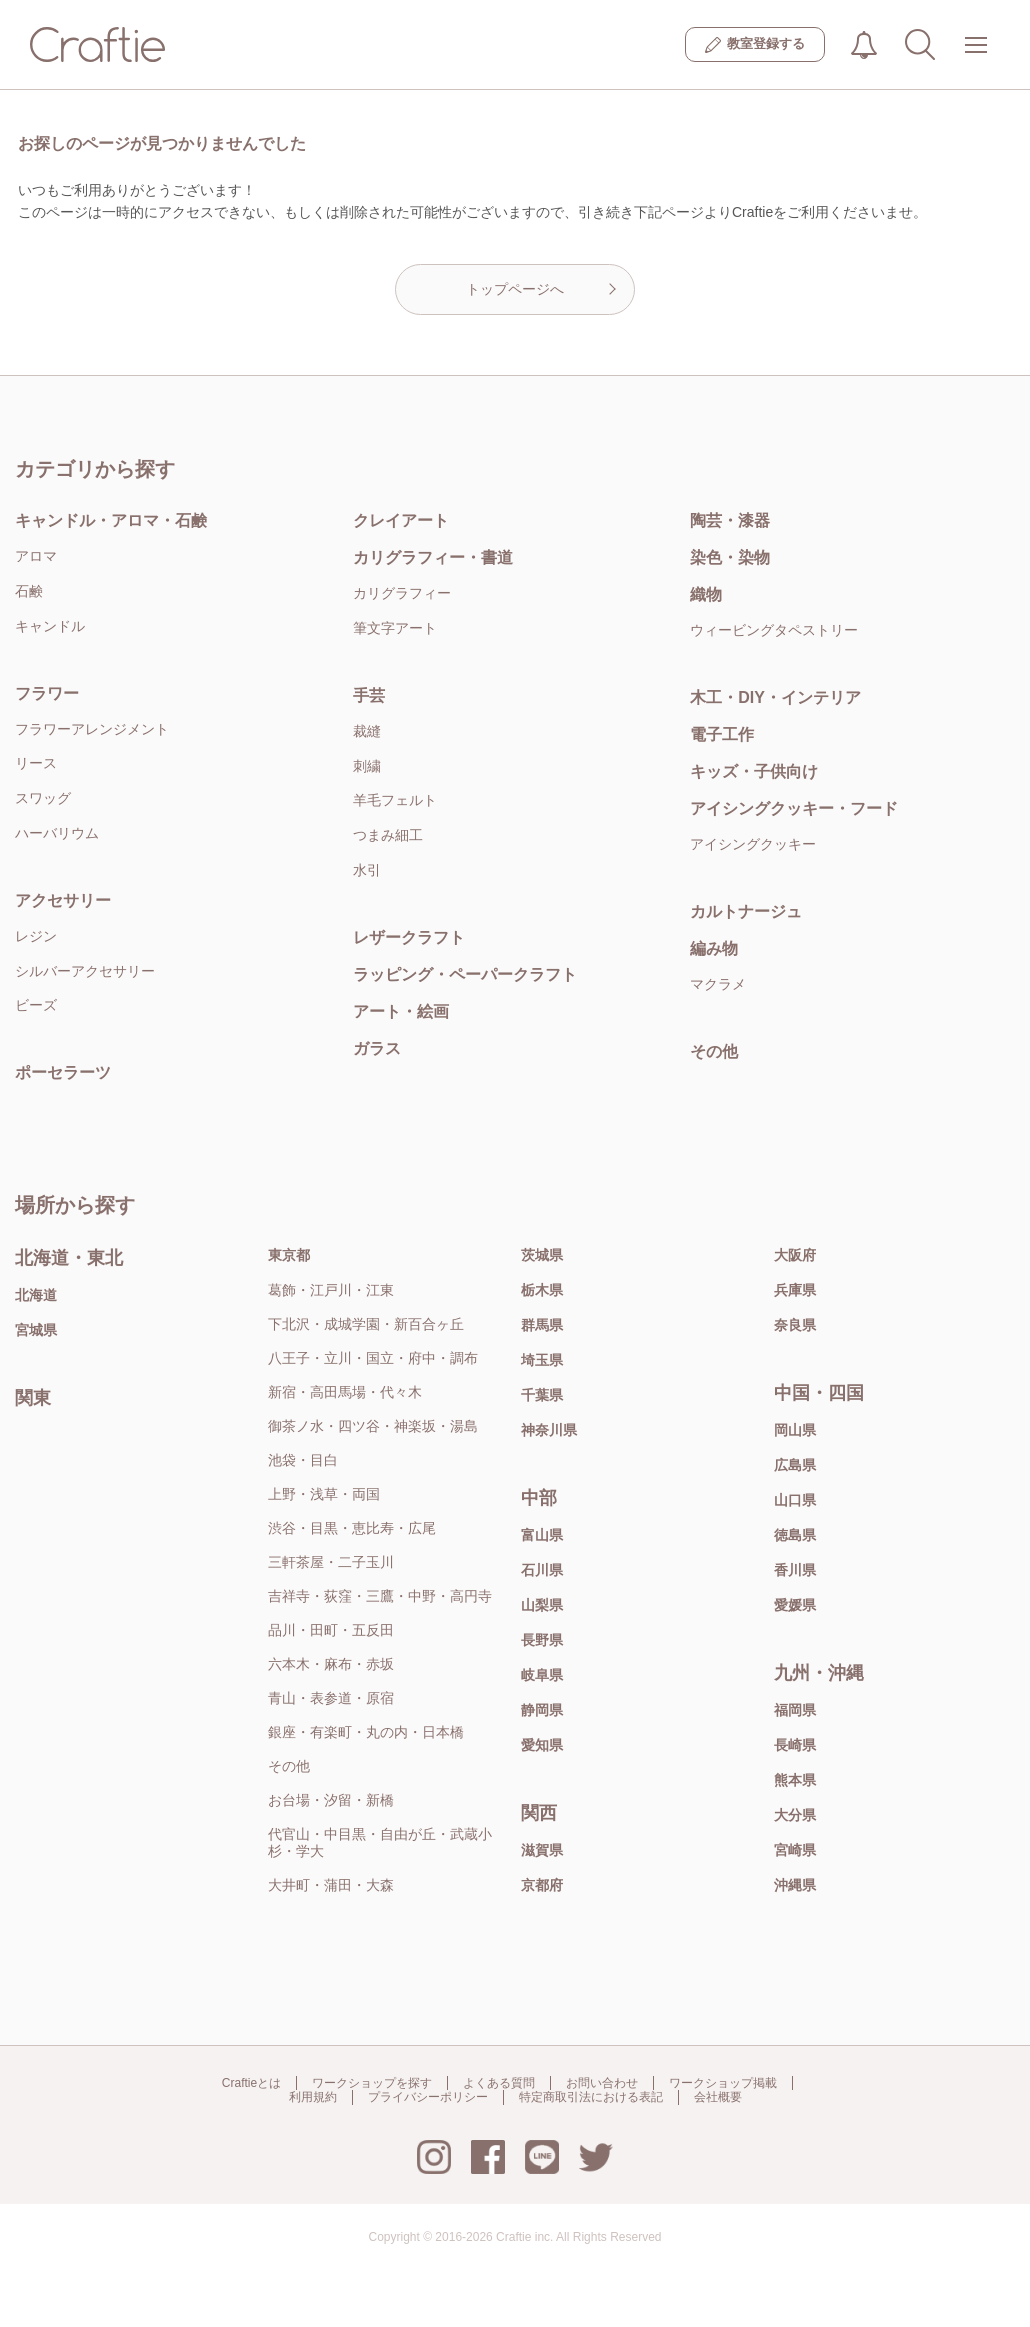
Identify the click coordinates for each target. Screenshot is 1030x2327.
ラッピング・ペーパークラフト (465, 974)
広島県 (795, 1465)
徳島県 (795, 1535)
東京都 (289, 1255)
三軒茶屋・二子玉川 (331, 1562)
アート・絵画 (401, 1011)
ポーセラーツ (63, 1072)
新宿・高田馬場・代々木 (345, 1392)
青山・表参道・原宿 (331, 1698)
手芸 (369, 695)
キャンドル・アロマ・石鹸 (111, 520)
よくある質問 (499, 2083)
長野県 (542, 1640)
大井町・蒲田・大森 (331, 1885)
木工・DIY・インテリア (775, 697)
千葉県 (542, 1395)
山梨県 (542, 1605)
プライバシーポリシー (428, 2097)
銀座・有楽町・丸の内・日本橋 (366, 1732)
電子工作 (722, 734)
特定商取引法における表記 (591, 2097)
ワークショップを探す (372, 2083)
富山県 (542, 1535)
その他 (714, 1051)
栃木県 (542, 1290)
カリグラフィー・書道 (433, 557)
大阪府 (795, 1255)
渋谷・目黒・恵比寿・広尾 (352, 1528)
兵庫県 (795, 1290)
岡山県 (795, 1430)
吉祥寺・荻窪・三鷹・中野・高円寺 (380, 1596)
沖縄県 (795, 1885)
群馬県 (542, 1325)
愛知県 (542, 1745)
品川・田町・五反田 (331, 1630)
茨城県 (542, 1255)
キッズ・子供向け (754, 771)
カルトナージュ (746, 911)
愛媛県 (795, 1605)
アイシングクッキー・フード (794, 808)
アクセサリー (63, 900)
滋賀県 (542, 1850)
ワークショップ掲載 (723, 2083)
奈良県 (795, 1325)
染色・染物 (730, 557)
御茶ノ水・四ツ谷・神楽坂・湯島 (373, 1426)
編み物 (714, 948)
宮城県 (36, 1330)
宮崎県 (795, 1850)
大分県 (795, 1815)
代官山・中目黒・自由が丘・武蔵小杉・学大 (380, 1842)
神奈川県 (549, 1430)
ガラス (377, 1048)
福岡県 (795, 1710)
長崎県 (795, 1745)
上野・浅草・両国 (324, 1494)
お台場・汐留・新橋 (331, 1800)
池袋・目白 (303, 1460)
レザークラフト (409, 937)
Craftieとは (251, 2083)
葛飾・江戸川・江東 (331, 1290)
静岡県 (542, 1710)
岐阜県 (542, 1675)
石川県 (542, 1570)
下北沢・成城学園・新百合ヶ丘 (366, 1324)
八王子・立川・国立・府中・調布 (373, 1358)
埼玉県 (542, 1360)
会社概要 (718, 2097)
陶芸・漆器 (730, 520)
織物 (706, 594)
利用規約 (313, 2097)
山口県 (795, 1500)
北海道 (36, 1295)
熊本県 (795, 1780)
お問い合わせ (602, 2083)
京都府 (542, 1885)
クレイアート (401, 520)
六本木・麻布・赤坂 (331, 1664)
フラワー (47, 693)
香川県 (795, 1570)
